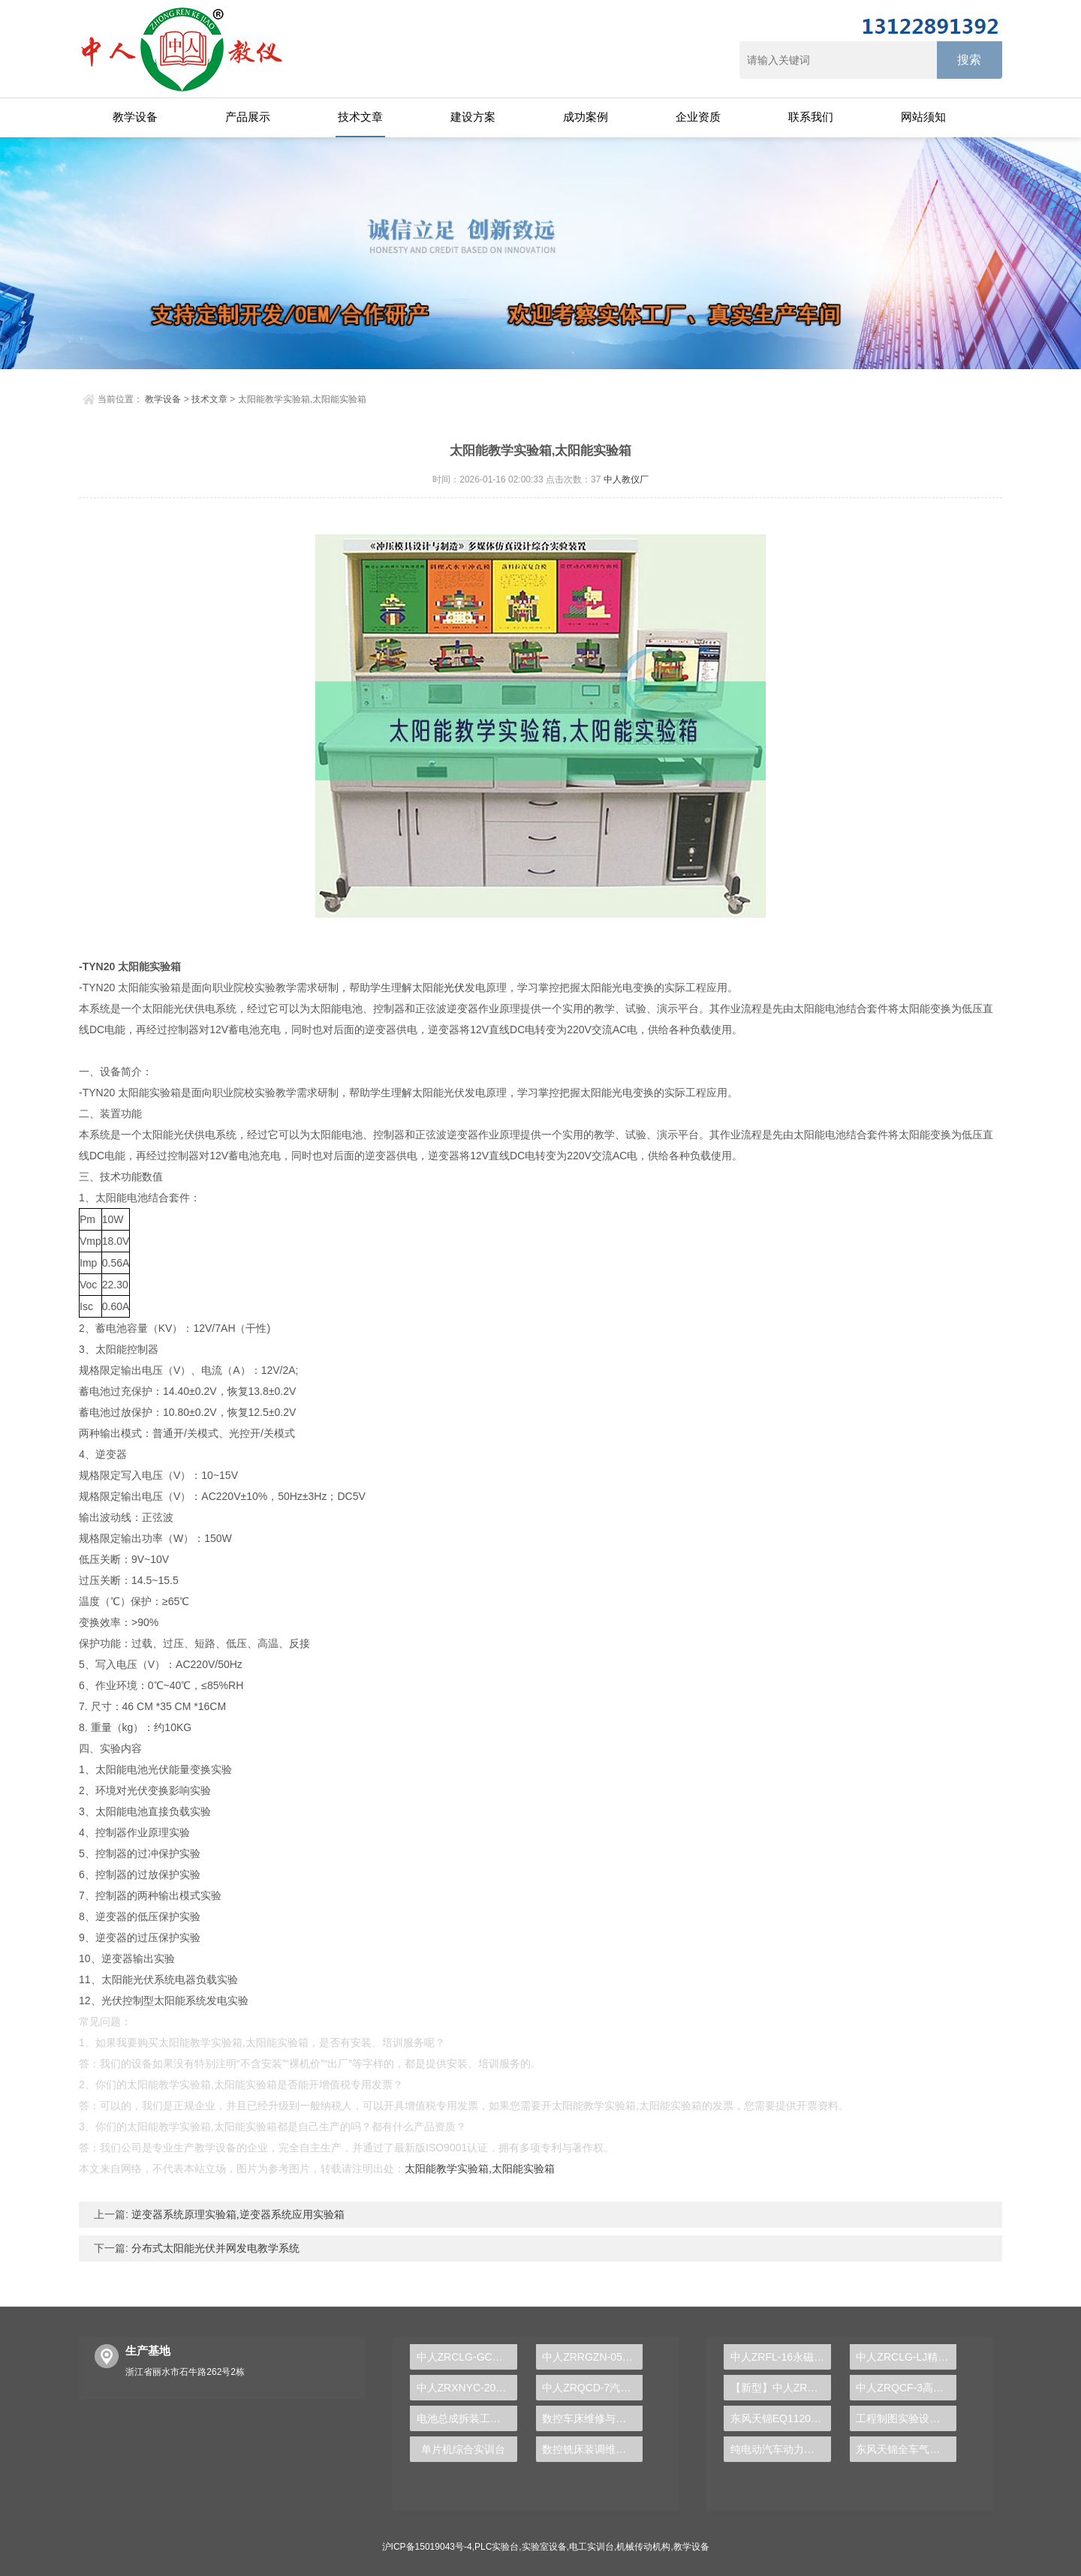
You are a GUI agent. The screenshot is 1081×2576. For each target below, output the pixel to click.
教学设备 (135, 116)
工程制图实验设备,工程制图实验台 (906, 2418)
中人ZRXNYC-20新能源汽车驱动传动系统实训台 (467, 2388)
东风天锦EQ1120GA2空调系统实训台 (780, 2418)
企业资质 (698, 116)
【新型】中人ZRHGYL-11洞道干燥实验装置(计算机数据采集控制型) (780, 2388)
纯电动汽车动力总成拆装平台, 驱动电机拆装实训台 (780, 2449)
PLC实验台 (496, 2546)
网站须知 (923, 116)
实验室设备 (544, 2546)
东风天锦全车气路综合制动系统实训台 (906, 2449)
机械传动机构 (643, 2546)
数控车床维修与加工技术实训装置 (592, 2418)
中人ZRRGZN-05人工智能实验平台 (592, 2357)
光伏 (454, 987)
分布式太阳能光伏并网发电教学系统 (214, 2248)
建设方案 (472, 116)
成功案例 (585, 116)
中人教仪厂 (626, 479)
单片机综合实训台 (463, 2449)
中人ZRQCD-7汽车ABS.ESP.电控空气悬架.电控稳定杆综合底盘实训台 (592, 2388)
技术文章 (360, 116)
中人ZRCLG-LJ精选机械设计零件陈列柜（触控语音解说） (906, 2357)
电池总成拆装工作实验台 (467, 2418)
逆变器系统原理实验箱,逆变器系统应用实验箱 (236, 2214)
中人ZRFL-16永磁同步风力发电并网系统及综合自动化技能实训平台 (780, 2357)
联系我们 (810, 116)
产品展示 (247, 116)
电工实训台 (591, 2546)
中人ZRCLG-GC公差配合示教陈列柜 (467, 2357)
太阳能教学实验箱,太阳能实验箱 (480, 2169)
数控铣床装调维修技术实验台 (592, 2449)
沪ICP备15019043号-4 (427, 2546)
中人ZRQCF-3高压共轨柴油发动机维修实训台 (906, 2388)
